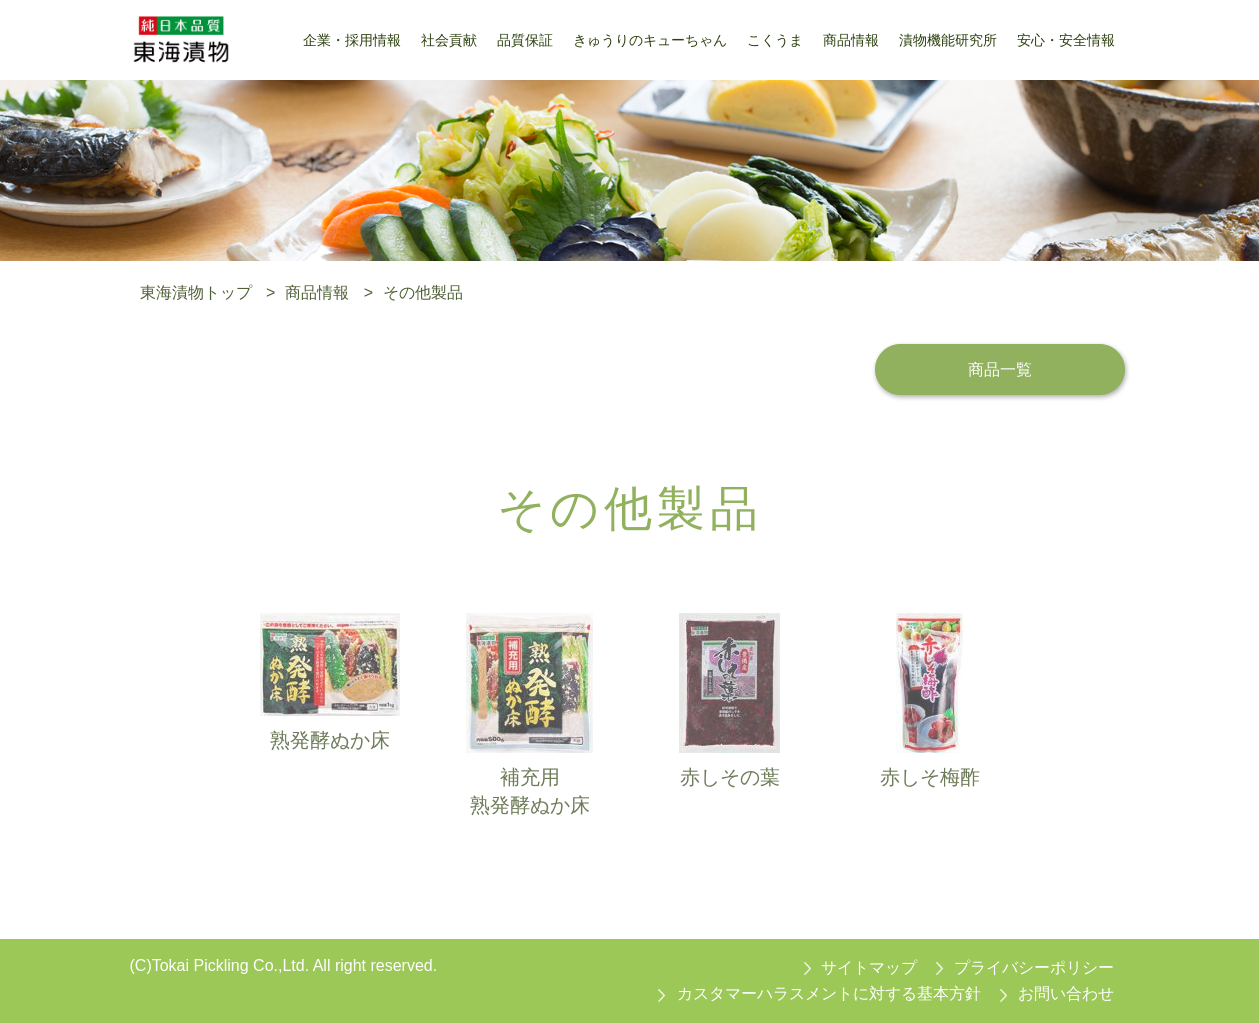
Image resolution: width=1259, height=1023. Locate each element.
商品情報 (317, 292)
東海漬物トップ (196, 292)
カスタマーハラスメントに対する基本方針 (829, 993)
